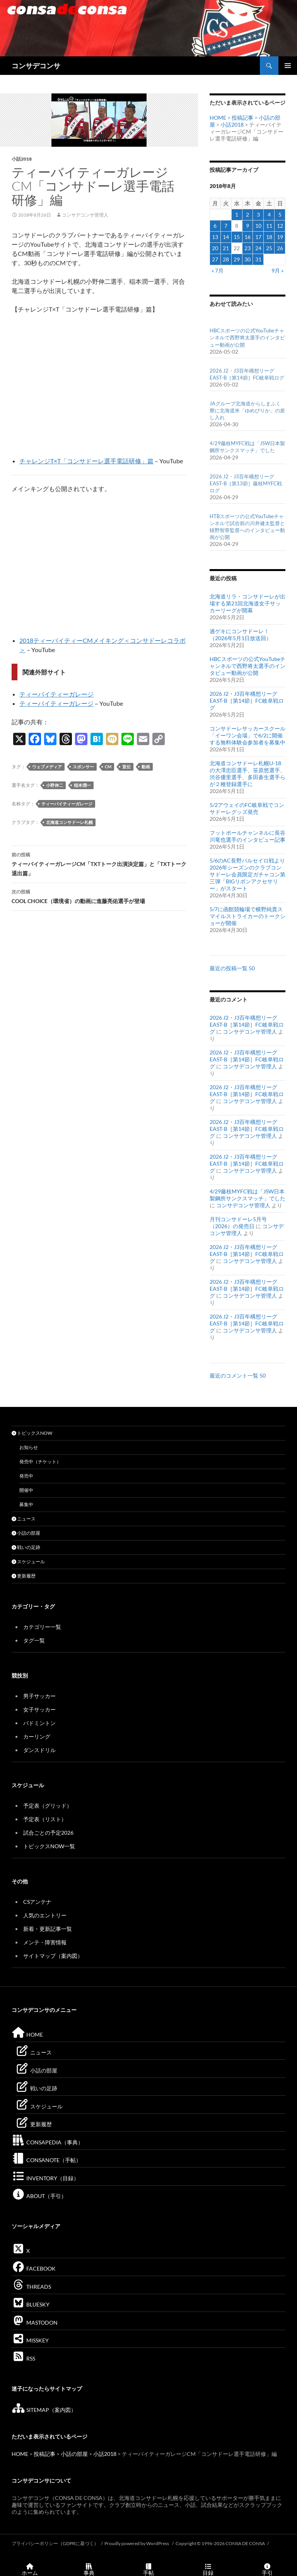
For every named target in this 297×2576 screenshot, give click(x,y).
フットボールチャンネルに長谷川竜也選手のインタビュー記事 (247, 836)
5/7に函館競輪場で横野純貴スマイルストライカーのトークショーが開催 (247, 916)
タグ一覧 (34, 1640)
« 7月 (218, 270)
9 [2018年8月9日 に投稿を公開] (247, 225)
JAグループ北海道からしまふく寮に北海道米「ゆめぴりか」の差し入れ (247, 410)
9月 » (277, 270)
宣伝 (126, 766)
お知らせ (28, 1447)
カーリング (36, 1736)
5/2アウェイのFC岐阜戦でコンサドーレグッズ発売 (247, 808)
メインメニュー (287, 65)
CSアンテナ (37, 1901)
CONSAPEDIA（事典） (47, 2142)
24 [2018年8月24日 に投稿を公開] (258, 248)
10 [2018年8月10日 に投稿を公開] (258, 225)
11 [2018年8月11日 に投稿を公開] (269, 225)
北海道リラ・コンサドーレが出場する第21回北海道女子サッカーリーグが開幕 (247, 603)
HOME (218, 117)
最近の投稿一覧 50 (232, 968)
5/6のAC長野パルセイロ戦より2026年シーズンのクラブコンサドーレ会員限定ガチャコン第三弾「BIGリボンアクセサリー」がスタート (247, 874)
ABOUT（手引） (39, 2196)
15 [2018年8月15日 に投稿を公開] (237, 237)
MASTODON (35, 2322)
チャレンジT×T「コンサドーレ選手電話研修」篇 (86, 460)
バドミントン (39, 1723)
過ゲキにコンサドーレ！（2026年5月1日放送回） (240, 634)
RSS (23, 2358)
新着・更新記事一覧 (47, 1928)
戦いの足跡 (26, 1547)
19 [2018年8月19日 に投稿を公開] (280, 237)
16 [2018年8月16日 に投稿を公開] (247, 237)
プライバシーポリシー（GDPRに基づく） (55, 2543)
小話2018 (22, 159)
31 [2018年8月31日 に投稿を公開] (258, 259)
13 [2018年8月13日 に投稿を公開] (215, 237)
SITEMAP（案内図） (44, 2410)
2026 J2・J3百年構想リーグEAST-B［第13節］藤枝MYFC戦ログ (246, 483)
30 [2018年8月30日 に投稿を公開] (247, 259)
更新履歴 (24, 1576)
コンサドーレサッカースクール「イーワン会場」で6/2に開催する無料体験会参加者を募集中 (247, 735)
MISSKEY (30, 2340)
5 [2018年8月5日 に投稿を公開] (280, 214)
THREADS (31, 2286)
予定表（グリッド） (47, 1805)
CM (108, 766)
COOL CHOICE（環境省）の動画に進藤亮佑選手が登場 (99, 895)
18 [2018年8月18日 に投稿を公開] (269, 237)
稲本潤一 (82, 785)
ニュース (24, 1519)
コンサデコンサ (36, 65)
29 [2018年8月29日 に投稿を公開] (237, 259)
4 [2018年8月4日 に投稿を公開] (269, 214)
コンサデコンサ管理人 (85, 215)
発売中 (26, 1476)
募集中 (26, 1504)
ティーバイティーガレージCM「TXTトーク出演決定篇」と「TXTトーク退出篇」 (99, 863)
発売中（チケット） (40, 1461)
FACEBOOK (34, 2268)
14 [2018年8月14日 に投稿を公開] (226, 237)
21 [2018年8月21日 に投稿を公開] (226, 248)
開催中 (26, 1490)
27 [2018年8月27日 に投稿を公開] (215, 259)
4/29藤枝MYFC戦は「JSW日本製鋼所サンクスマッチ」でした (247, 1195)
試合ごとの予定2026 (48, 1832)
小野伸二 (54, 785)
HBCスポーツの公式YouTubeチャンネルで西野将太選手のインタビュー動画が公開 (247, 337)
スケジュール (28, 1561)
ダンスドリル (39, 1750)
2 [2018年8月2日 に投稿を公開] (247, 214)
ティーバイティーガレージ (56, 694)
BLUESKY (31, 2304)
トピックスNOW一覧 (49, 1846)
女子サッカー (39, 1709)
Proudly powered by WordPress (137, 2543)
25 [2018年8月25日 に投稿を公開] (269, 248)
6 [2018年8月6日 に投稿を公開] (215, 225)
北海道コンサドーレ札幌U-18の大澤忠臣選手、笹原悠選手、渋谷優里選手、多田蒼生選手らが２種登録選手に (247, 773)
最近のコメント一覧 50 (238, 1375)
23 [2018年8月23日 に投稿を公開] (247, 248)
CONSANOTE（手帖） (46, 2160)
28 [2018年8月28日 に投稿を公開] (226, 259)
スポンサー (83, 766)
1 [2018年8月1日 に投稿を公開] (236, 214)
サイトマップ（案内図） (53, 1955)
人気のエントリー (45, 1915)
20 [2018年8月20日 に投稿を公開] (215, 248)
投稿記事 (242, 117)
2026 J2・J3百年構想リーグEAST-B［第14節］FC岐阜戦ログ (247, 700)
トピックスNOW (32, 1433)
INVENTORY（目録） (45, 2178)
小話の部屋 (26, 1533)
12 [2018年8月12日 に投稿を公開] (280, 225)
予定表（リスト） (45, 1819)
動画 (146, 766)
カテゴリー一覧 (42, 1627)
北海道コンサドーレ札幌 (69, 822)
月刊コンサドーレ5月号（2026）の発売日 (238, 1222)
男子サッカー (39, 1696)
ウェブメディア (47, 766)
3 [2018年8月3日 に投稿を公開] (258, 214)
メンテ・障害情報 (45, 1942)
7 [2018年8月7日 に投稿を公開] (225, 225)
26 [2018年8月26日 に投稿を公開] (280, 248)
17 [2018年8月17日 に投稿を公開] (258, 237)
